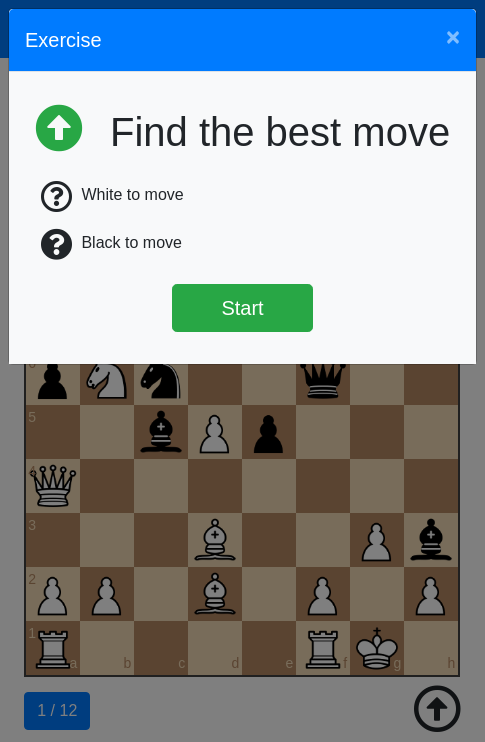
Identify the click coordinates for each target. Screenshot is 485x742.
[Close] (453, 37)
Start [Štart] (242, 308)
